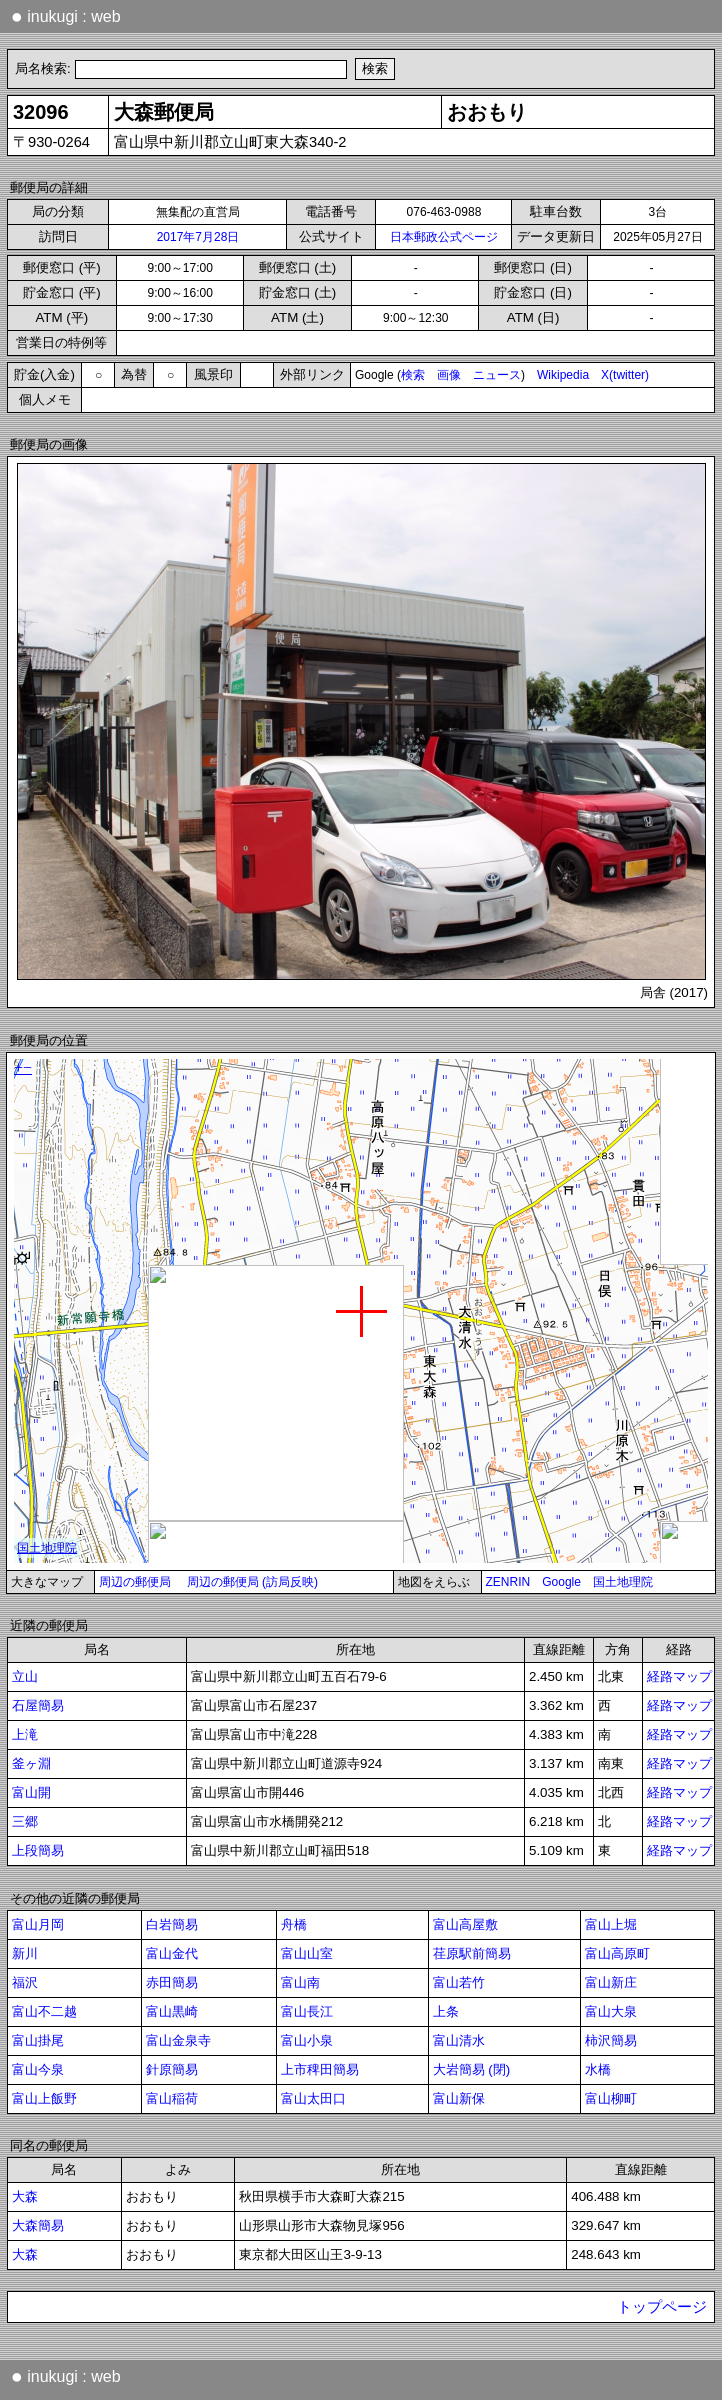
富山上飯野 (44, 2098)
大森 (25, 2196)
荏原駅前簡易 (472, 1953)
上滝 (25, 1734)
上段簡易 (38, 1850)
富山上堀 (611, 1924)
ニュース (497, 375)
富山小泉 (307, 2040)
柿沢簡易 (611, 2040)
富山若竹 (459, 1982)
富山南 (300, 1982)
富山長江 (307, 2011)
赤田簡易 (172, 1982)
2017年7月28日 (198, 237)
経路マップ (679, 1676)
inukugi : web (66, 16)
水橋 (598, 2069)
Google (561, 1582)
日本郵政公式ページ (444, 237)
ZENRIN (508, 1582)
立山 (25, 1676)
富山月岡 (38, 1924)
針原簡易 (172, 2069)
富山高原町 (617, 1953)
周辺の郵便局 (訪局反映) (252, 1582)
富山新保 (459, 2098)
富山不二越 (44, 2011)
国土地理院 (623, 1582)
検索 (413, 375)
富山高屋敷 (465, 1924)
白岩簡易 (172, 1924)
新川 (25, 1953)
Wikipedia (563, 375)
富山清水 (459, 2040)
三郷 (25, 1821)
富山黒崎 (172, 2011)
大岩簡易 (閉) (472, 2069)
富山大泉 (611, 2011)
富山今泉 (38, 2069)
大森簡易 (38, 2225)
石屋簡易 (38, 1705)
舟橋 (294, 1924)
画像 (449, 375)
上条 (446, 2011)
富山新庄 (611, 1982)
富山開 (31, 1792)
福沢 (25, 1982)
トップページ (662, 2307)
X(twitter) (625, 375)
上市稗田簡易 (320, 2069)
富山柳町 (611, 2098)
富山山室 (307, 1953)
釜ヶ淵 (31, 1763)
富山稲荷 (172, 2098)
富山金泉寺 (178, 2040)
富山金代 (172, 1953)
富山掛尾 (38, 2040)
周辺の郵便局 (135, 1582)
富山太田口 (313, 2098)
